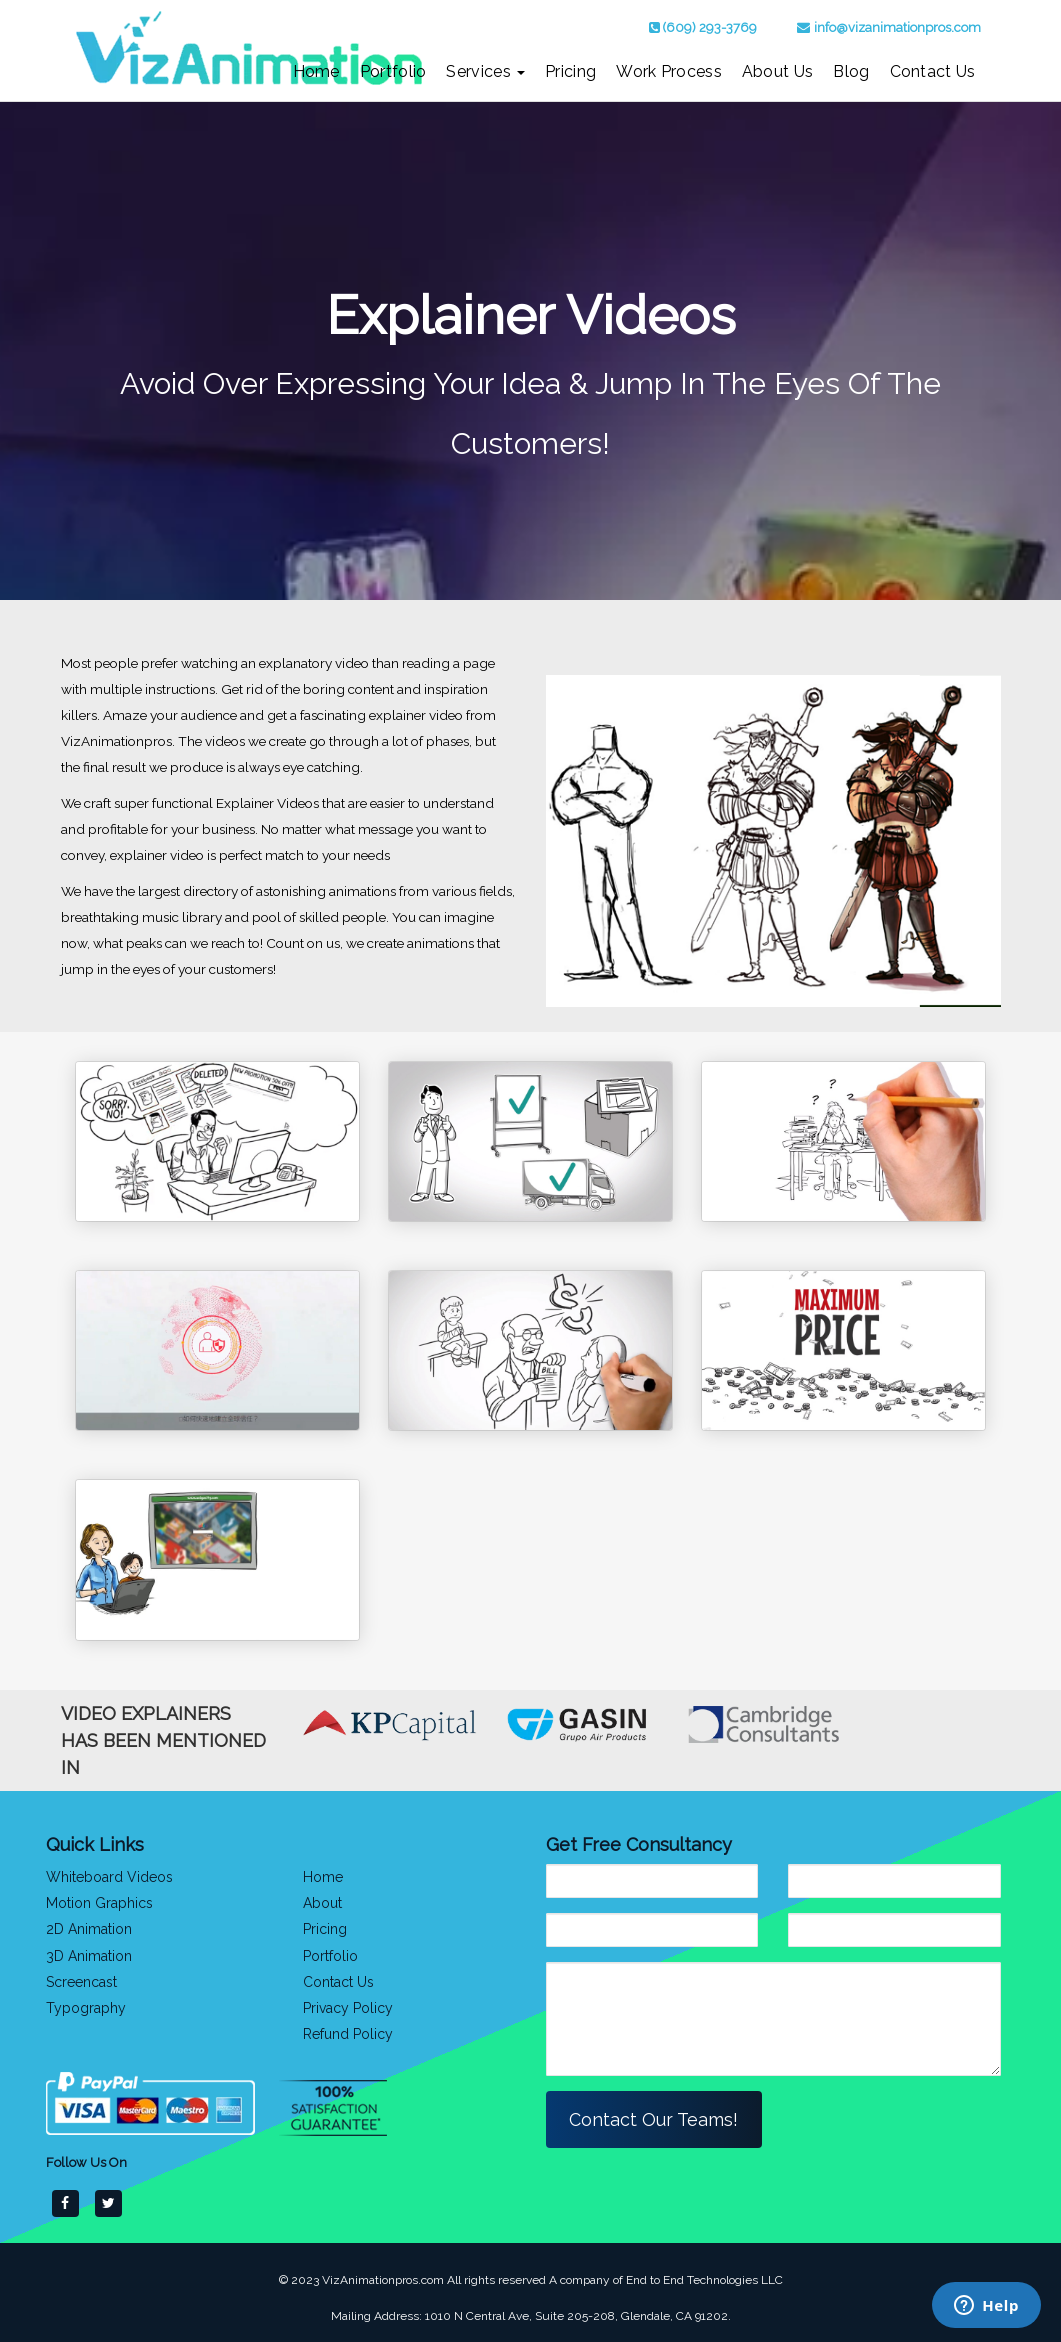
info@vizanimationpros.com (897, 27)
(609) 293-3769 (710, 27)
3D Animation (89, 1955)
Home (316, 71)
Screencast (81, 1981)
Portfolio (393, 71)
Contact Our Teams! (654, 2119)
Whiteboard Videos (109, 1877)
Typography (86, 2007)
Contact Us (933, 71)
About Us (777, 71)
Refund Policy (348, 2033)
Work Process (669, 71)
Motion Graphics (99, 1903)
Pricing (570, 71)
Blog (851, 71)
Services (485, 71)
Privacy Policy (348, 2007)
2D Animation (89, 1929)
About (322, 1903)
